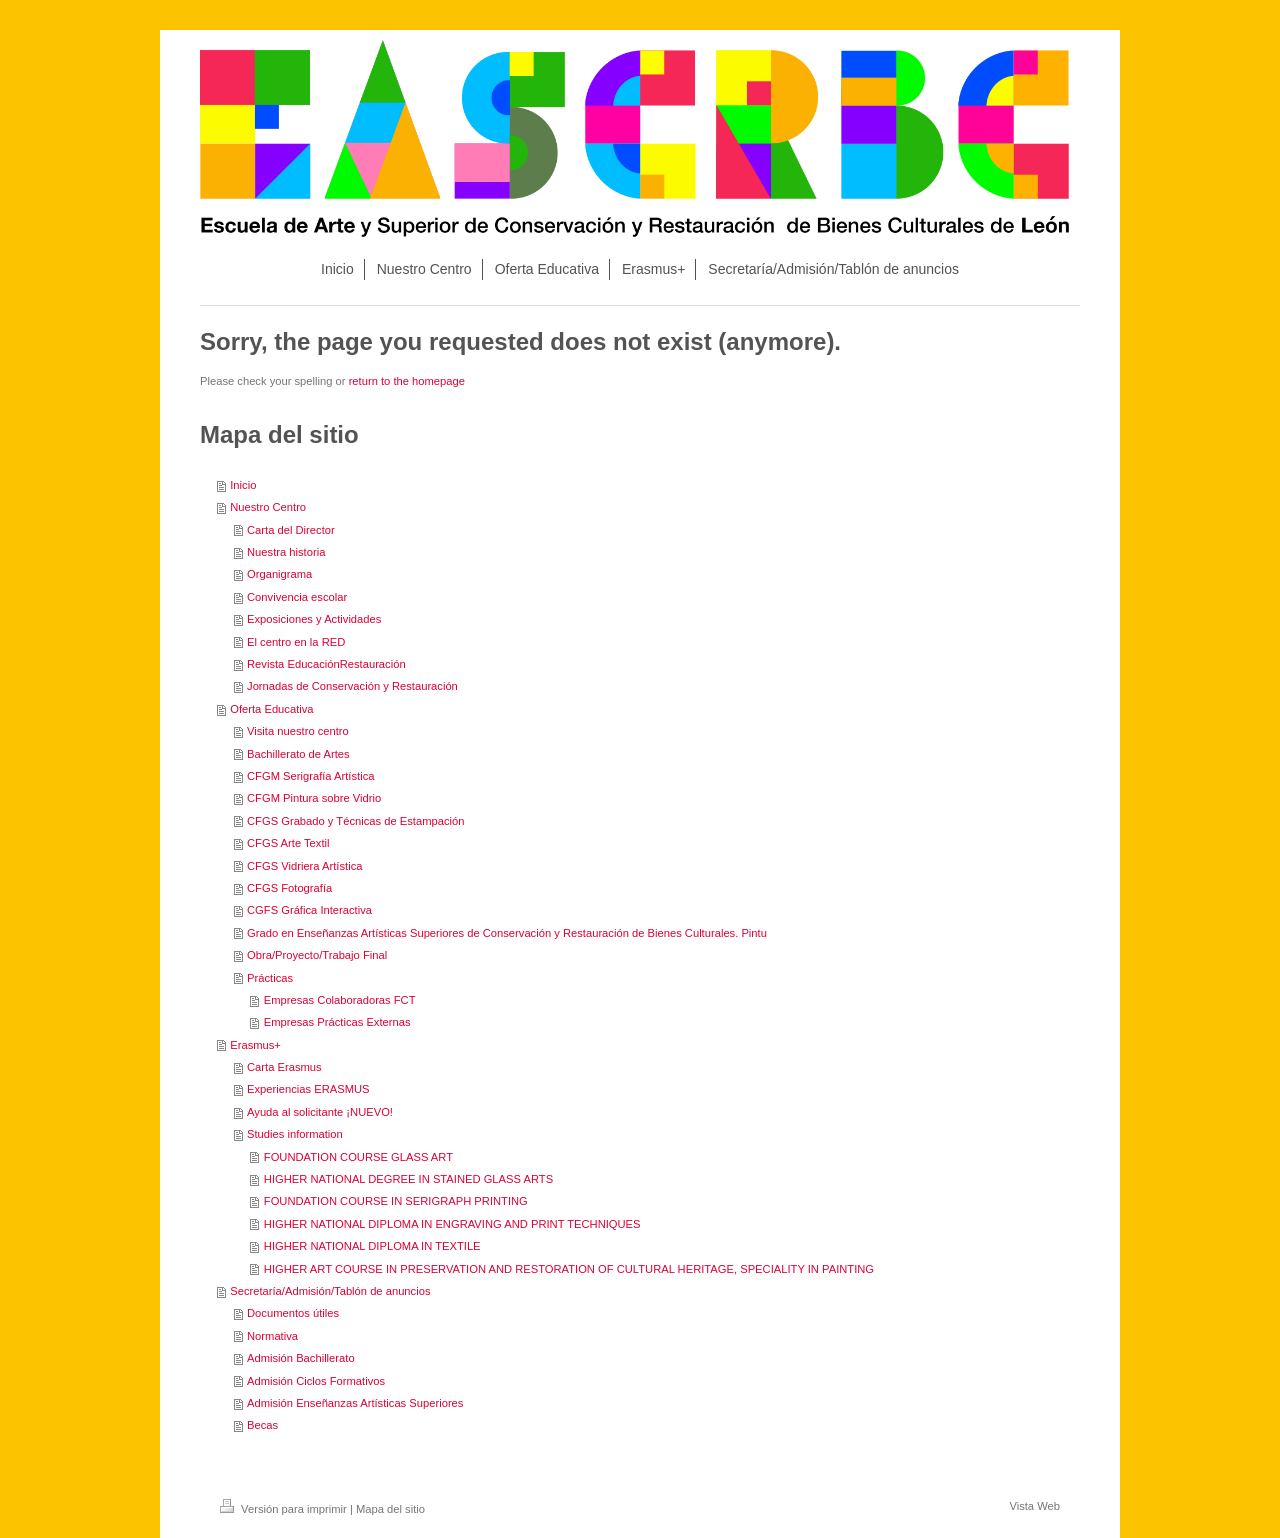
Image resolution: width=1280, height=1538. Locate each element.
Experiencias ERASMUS (308, 1089)
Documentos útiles (293, 1313)
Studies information (295, 1134)
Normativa (272, 1336)
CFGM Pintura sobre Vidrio (314, 798)
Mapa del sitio (390, 1509)
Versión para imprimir (285, 1509)
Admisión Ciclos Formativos (316, 1381)
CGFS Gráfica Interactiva (309, 910)
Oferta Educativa (271, 709)
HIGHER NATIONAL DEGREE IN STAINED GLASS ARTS (408, 1179)
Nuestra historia (286, 552)
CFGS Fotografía (289, 888)
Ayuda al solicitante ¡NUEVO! (320, 1112)
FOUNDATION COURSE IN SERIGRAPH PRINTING (396, 1201)
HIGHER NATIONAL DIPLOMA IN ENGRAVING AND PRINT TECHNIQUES (452, 1224)
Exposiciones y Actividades (314, 619)
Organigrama (279, 574)
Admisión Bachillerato (301, 1358)
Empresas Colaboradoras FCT (340, 1000)
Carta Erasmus (284, 1067)
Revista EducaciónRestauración (326, 664)
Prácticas (270, 978)
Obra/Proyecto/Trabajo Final (317, 955)
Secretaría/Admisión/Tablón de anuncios (330, 1291)
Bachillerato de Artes (298, 754)
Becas (262, 1425)
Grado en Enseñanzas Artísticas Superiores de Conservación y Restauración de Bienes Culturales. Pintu (507, 933)
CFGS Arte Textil (288, 843)
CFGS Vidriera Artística (304, 866)
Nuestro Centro (268, 507)
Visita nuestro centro (298, 731)
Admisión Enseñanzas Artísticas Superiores (355, 1403)
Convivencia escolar (297, 597)
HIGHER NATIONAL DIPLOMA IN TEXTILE (372, 1246)
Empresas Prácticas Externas (337, 1022)
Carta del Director (291, 530)
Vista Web (1034, 1506)
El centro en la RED (296, 642)
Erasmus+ (255, 1045)
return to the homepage (407, 381)
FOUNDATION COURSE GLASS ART (358, 1157)
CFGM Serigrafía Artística (310, 776)
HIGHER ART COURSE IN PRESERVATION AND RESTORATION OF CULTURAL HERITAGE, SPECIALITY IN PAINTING (569, 1269)
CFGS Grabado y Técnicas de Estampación (355, 821)
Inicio (243, 485)
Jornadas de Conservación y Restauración (352, 686)
